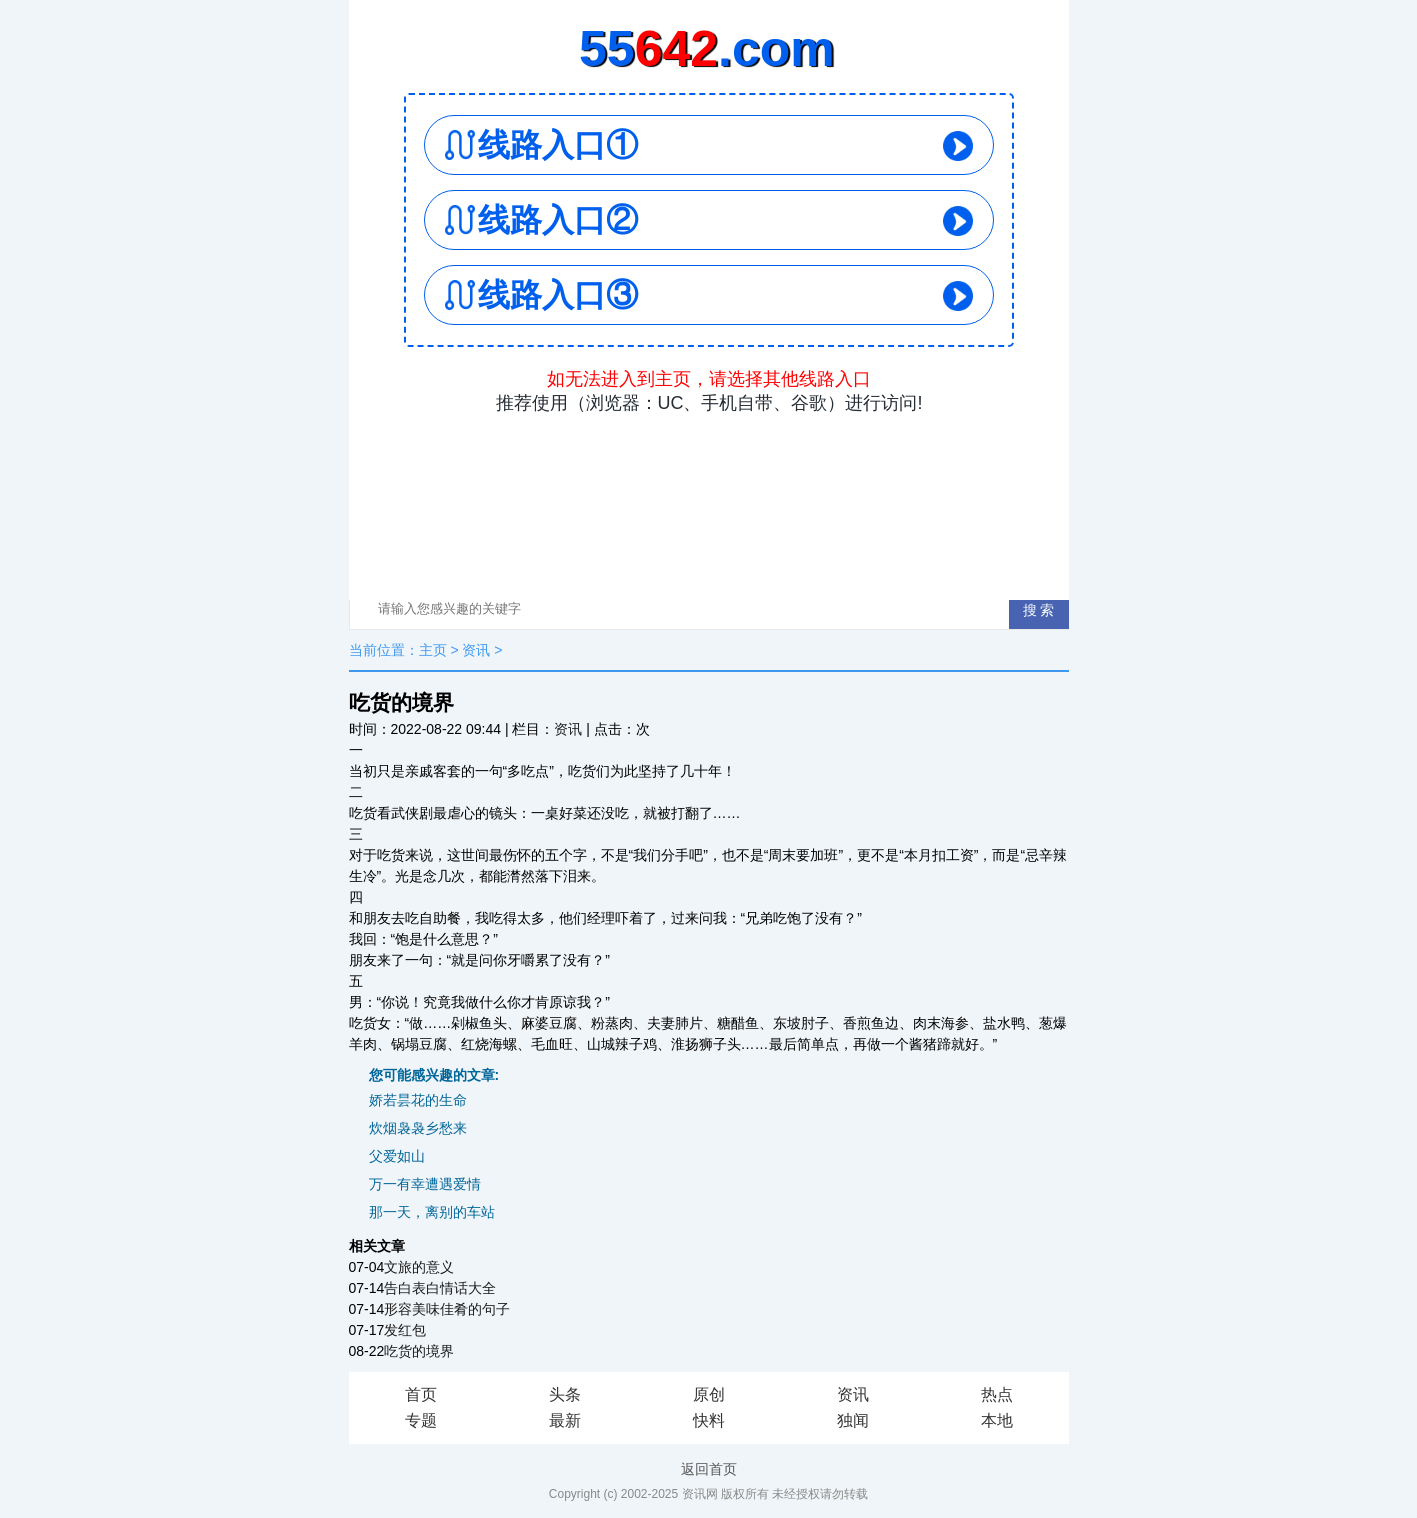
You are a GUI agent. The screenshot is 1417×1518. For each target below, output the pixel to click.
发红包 (405, 1330)
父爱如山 (397, 1156)
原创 (709, 1394)
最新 (565, 1420)
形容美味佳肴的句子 (447, 1309)
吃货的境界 (419, 1351)
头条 (565, 1394)
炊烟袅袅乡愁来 (418, 1128)
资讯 (476, 650)
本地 (997, 1420)
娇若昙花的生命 (418, 1100)
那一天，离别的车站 (432, 1212)
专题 (421, 1420)
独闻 (853, 1420)
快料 (709, 1420)
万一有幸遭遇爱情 (425, 1184)
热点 (997, 1394)
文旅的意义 (419, 1267)
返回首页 (709, 1469)
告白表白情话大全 (440, 1288)
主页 (433, 650)
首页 (421, 1394)
